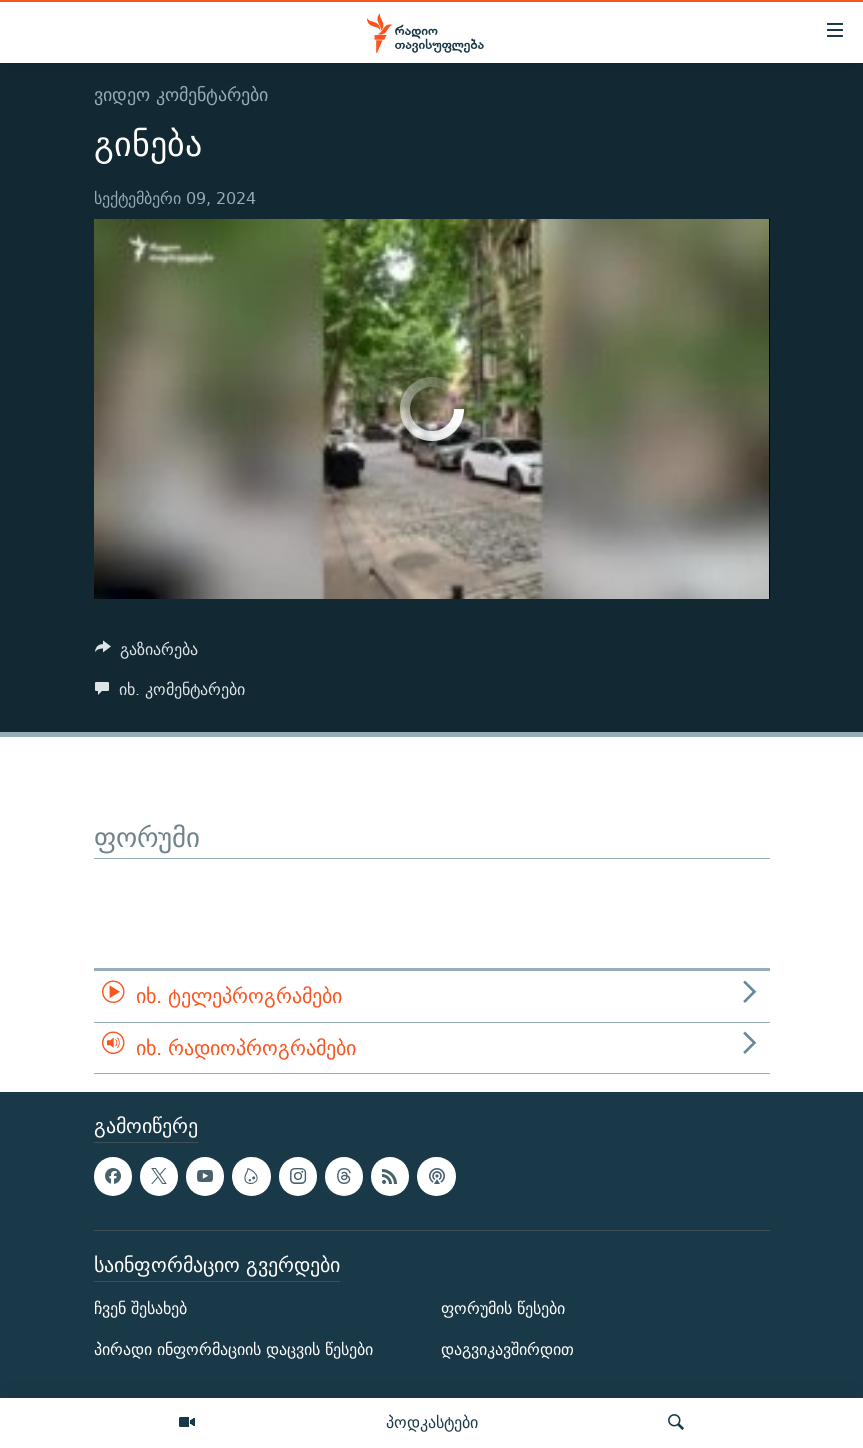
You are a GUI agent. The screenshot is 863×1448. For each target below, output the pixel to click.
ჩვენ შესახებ (140, 1308)
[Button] (147, 654)
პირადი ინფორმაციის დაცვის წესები (233, 1349)
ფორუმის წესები (503, 1308)
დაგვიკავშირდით (507, 1349)
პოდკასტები (432, 1422)
